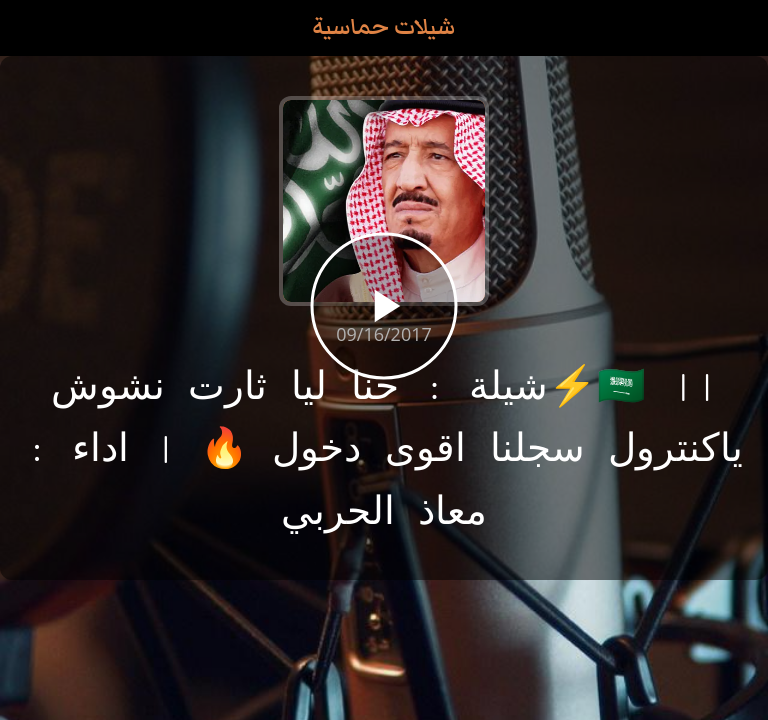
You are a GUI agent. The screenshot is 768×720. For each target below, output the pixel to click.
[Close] (28, 28)
